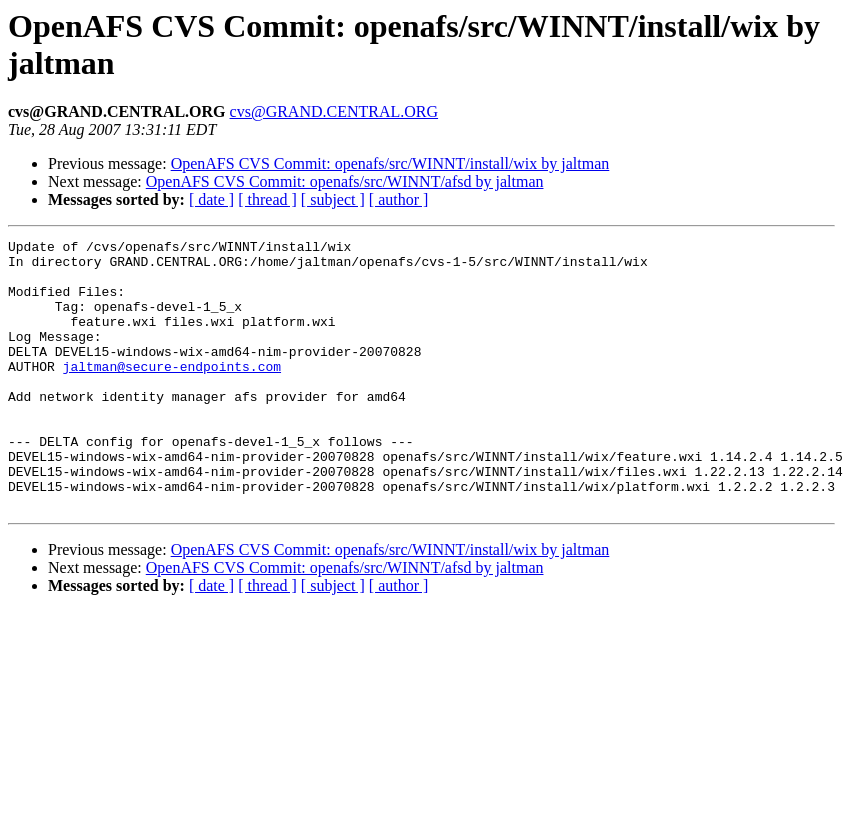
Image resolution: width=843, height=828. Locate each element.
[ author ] (399, 199)
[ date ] (211, 199)
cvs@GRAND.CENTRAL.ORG (334, 111)
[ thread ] (267, 199)
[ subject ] (333, 199)
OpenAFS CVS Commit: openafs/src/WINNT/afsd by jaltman (345, 181)
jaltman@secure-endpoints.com (172, 393)
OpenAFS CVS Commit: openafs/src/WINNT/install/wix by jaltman (390, 163)
